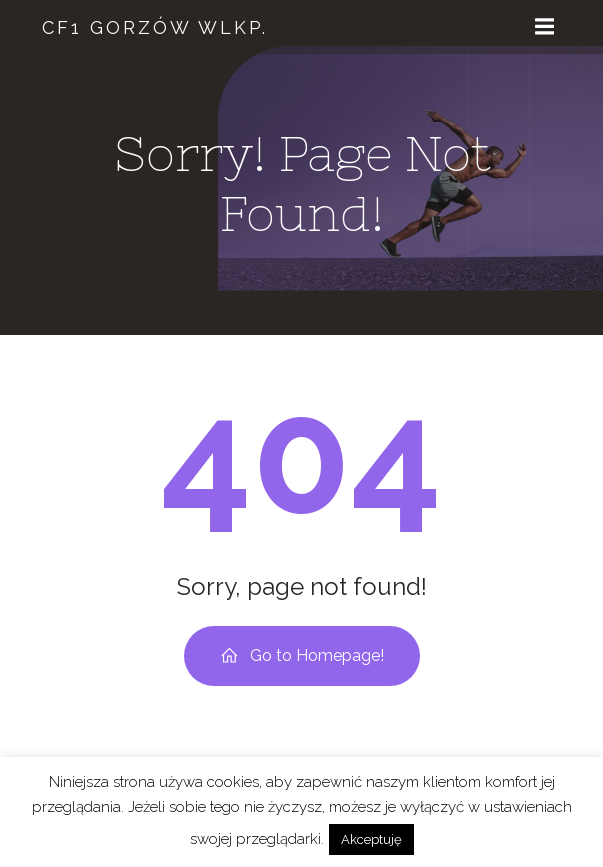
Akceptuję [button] (371, 839)
